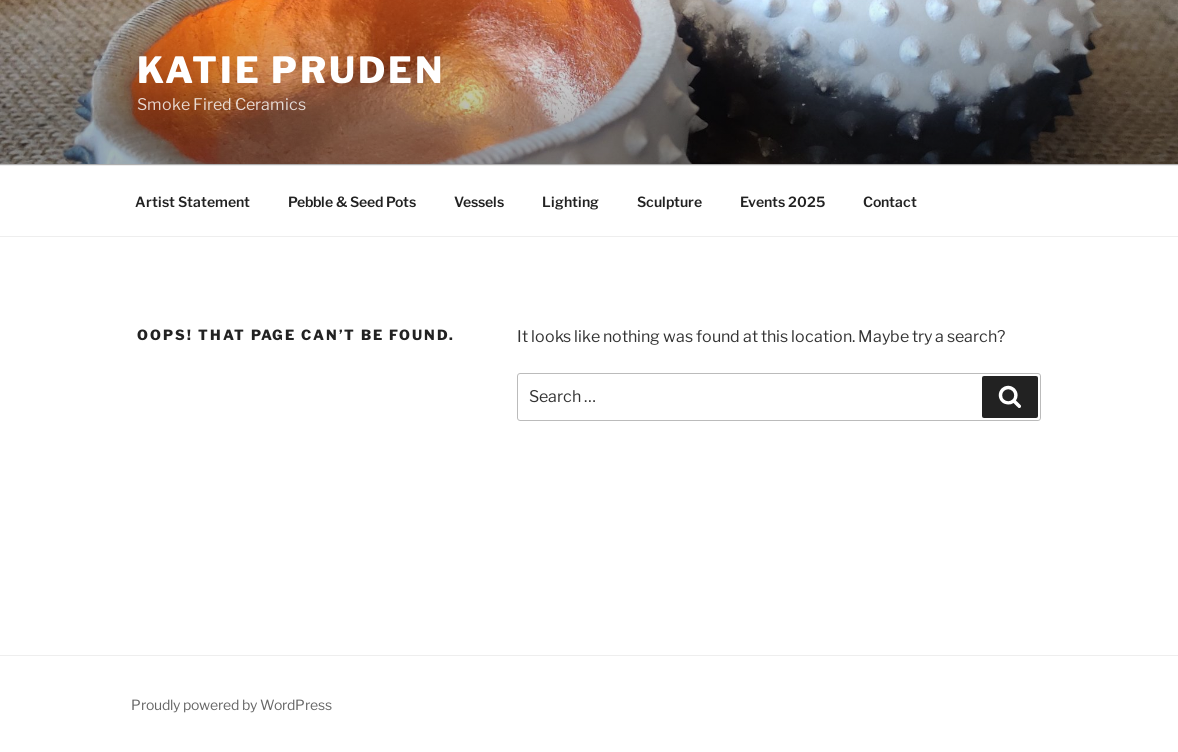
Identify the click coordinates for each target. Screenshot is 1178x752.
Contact (890, 201)
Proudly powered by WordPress (231, 704)
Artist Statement (192, 201)
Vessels (479, 201)
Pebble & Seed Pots (352, 201)
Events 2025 (782, 201)
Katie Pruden (291, 70)
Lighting (570, 201)
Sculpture (669, 201)
